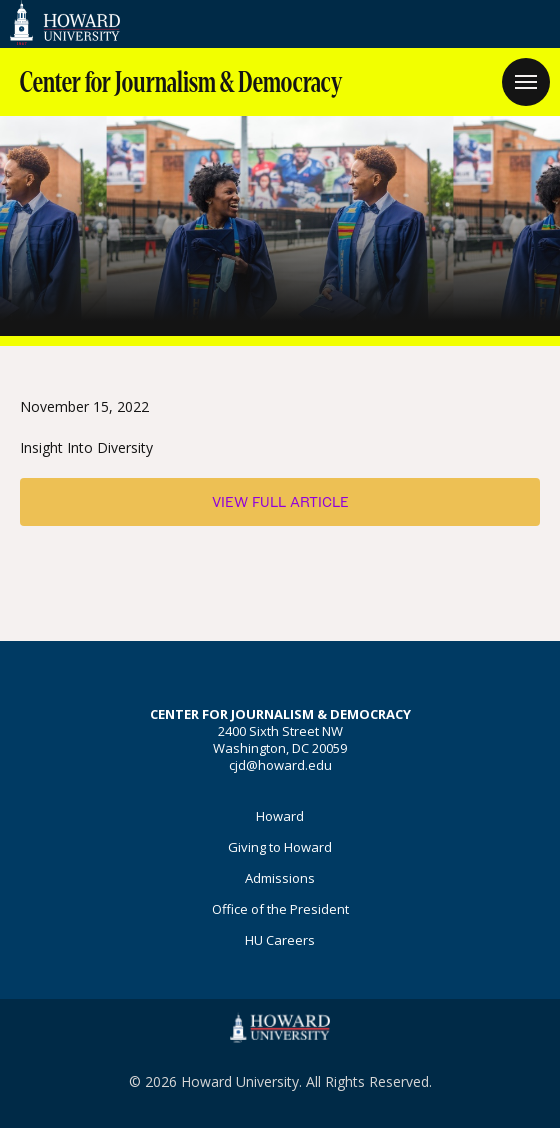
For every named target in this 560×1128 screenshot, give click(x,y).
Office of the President (280, 909)
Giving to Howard (280, 847)
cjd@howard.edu (280, 765)
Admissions (280, 878)
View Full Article (280, 501)
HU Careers (280, 940)
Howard (280, 816)
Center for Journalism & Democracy (181, 82)
